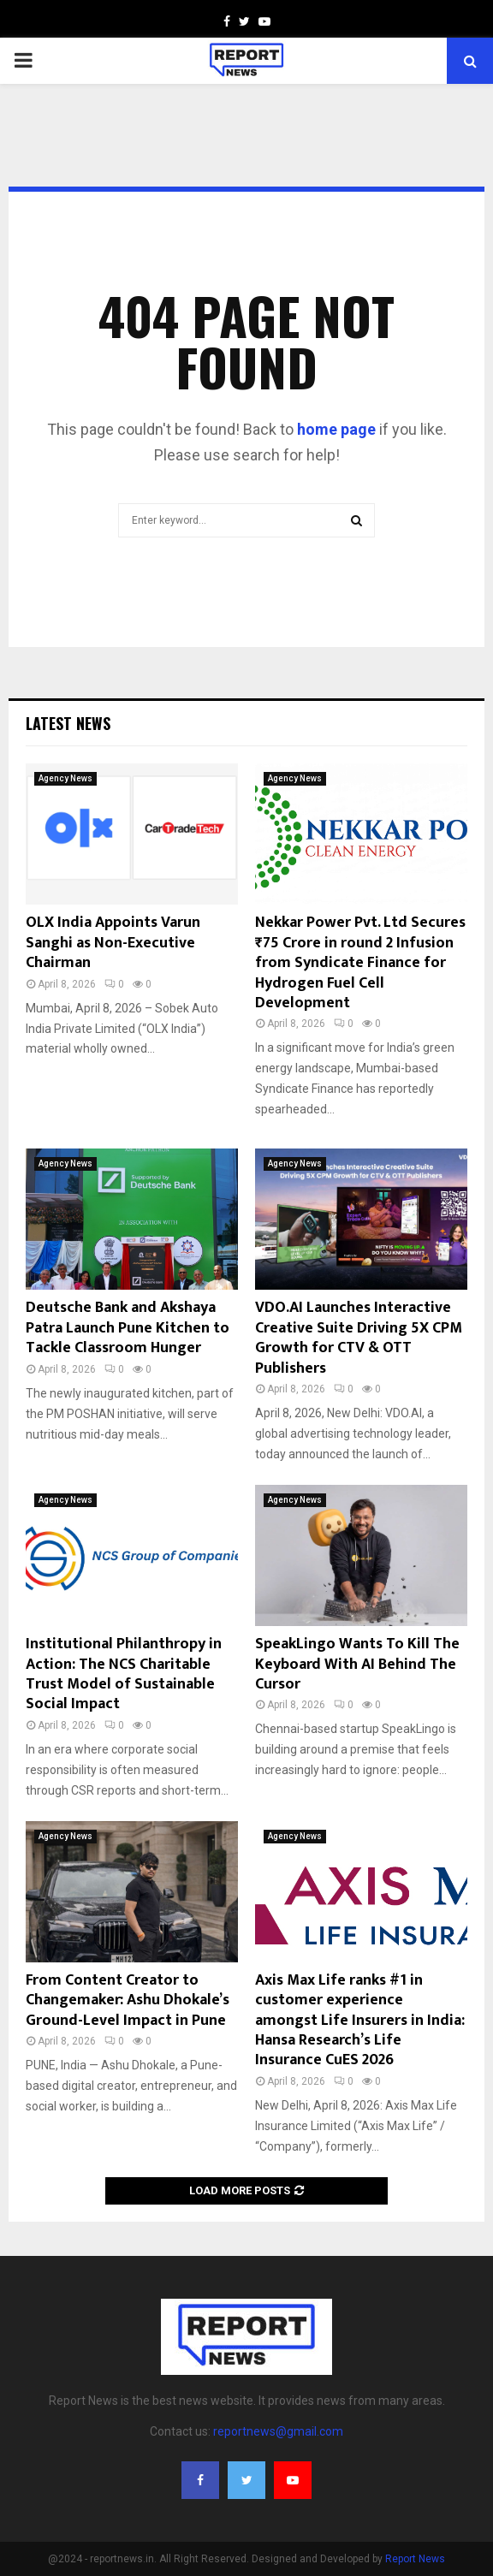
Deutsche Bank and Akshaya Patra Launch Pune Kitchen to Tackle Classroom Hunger (127, 1328)
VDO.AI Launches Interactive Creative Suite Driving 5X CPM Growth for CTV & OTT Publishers (358, 1337)
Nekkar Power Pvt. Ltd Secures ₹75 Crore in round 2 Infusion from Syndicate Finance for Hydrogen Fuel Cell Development (360, 963)
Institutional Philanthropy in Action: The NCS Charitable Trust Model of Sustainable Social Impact (124, 1674)
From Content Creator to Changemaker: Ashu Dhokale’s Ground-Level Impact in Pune (127, 2000)
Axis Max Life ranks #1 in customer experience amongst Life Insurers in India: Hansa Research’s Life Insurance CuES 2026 (360, 2021)
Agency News (65, 778)
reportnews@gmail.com (278, 2431)
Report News (415, 2559)
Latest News (68, 723)
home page (336, 429)
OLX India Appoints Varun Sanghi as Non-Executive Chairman (113, 943)
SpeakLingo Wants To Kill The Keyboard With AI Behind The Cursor (357, 1664)
